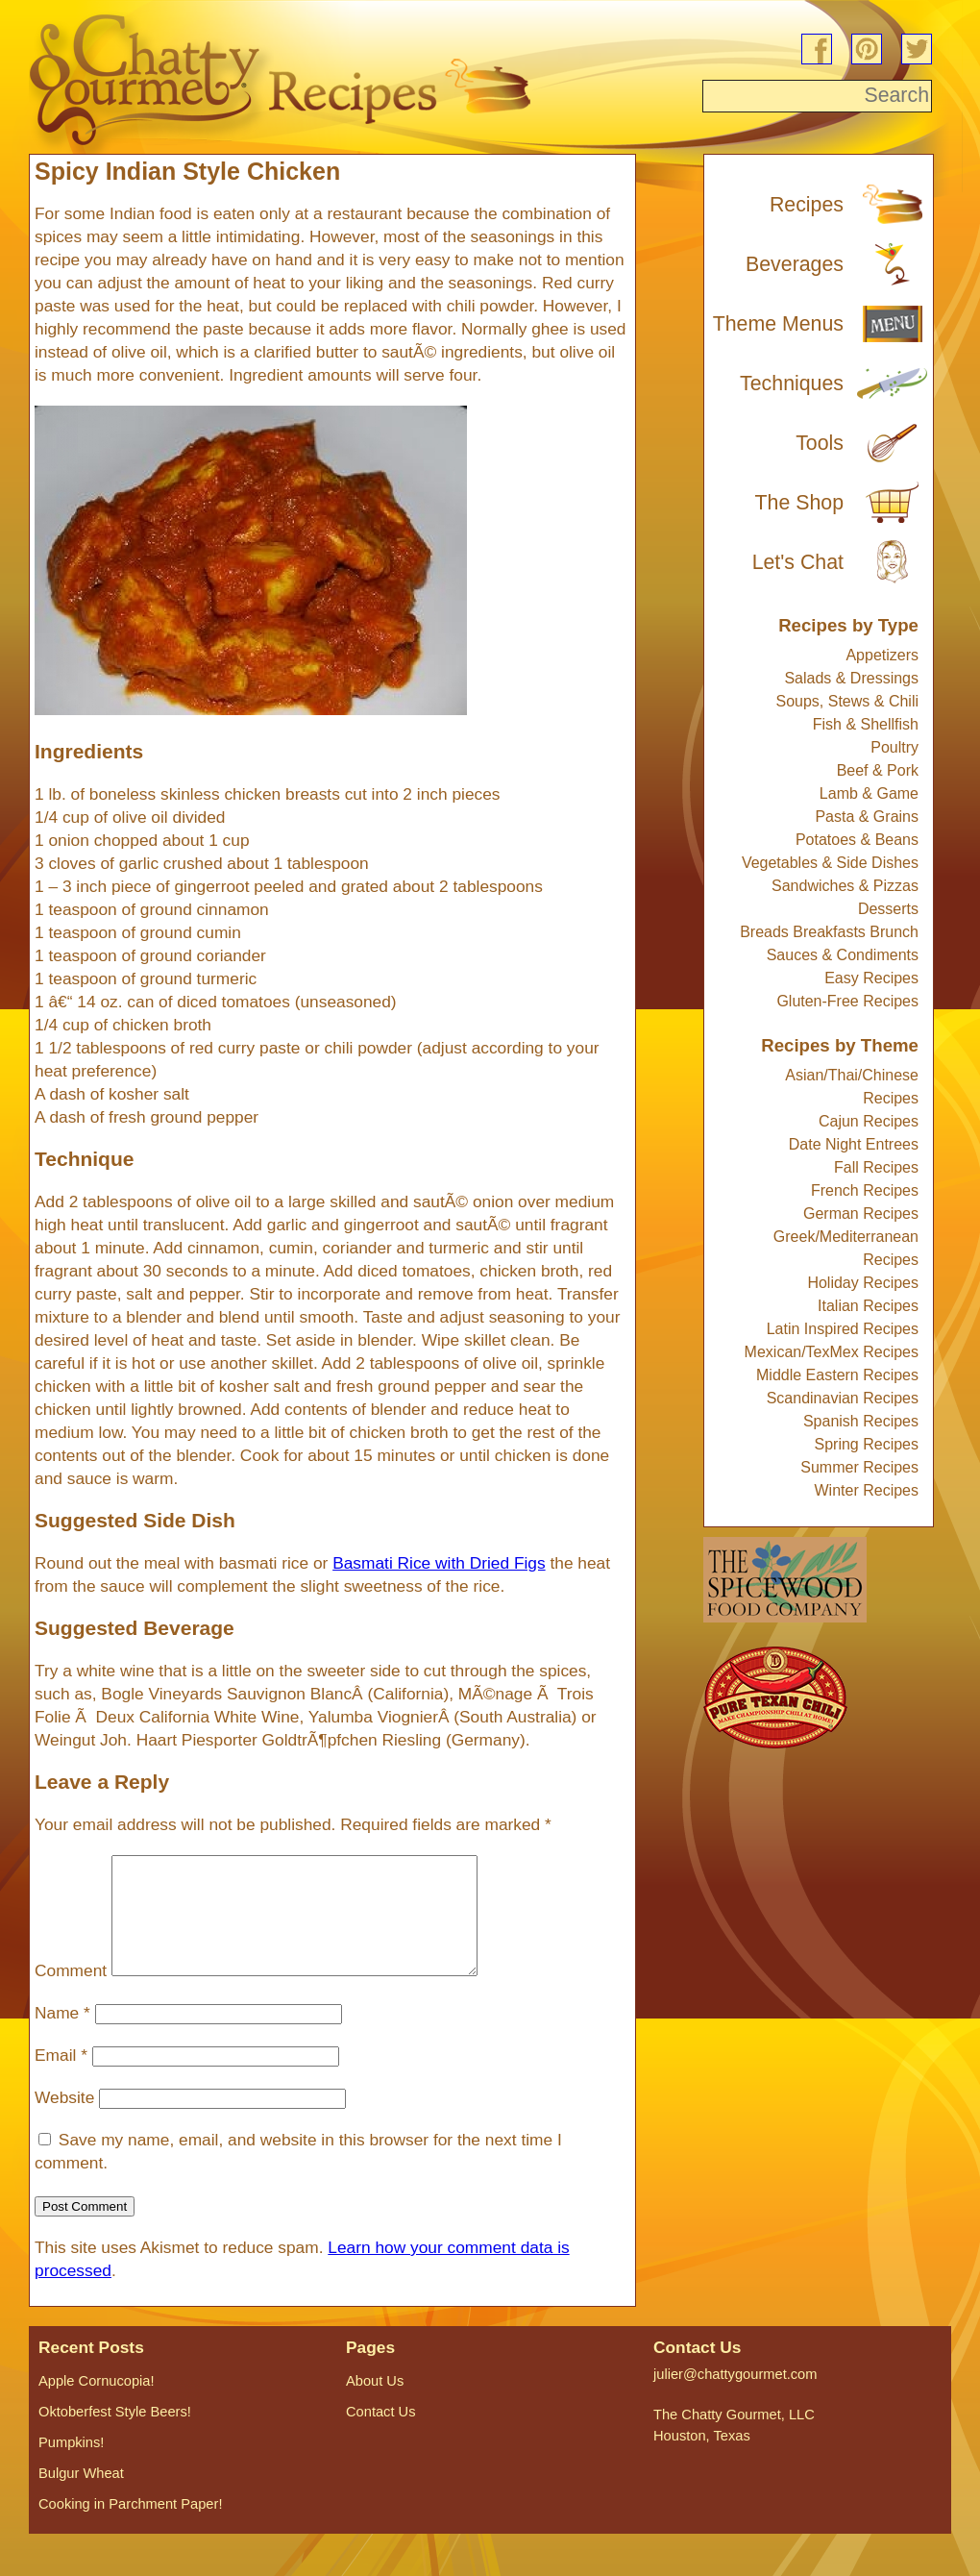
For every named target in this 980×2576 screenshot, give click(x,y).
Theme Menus (778, 323)
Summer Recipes (859, 1467)
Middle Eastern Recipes (837, 1375)
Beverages (795, 264)
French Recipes (865, 1190)
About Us (375, 2404)
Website (64, 2120)
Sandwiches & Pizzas (845, 886)
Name (62, 2035)
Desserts (888, 909)
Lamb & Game (869, 793)
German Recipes (861, 1213)
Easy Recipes (871, 978)
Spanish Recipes (861, 1421)
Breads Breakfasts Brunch (829, 932)
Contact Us (381, 2434)
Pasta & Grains (867, 816)
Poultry (894, 747)
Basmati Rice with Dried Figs (438, 1563)
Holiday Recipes (863, 1283)
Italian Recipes (868, 1306)
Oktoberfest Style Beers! (114, 2434)
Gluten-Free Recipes (847, 1001)
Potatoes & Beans (857, 839)
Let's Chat (798, 562)
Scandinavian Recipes (843, 1398)
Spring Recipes (867, 1444)
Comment (71, 1993)
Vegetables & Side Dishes (830, 863)
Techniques (792, 383)
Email (61, 2078)
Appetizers (882, 655)
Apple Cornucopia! (96, 2404)
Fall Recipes (876, 1167)
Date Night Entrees (854, 1144)
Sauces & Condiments (843, 955)
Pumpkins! (71, 2465)
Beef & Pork (878, 770)
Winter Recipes (867, 1490)
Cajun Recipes (869, 1121)
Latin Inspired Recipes (843, 1329)
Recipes (807, 204)
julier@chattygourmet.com (735, 2397)
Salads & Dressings (851, 678)
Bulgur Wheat (81, 2496)
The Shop (800, 502)
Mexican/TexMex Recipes (832, 1352)
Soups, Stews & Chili (847, 701)
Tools (820, 443)
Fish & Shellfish (866, 724)
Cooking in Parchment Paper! (130, 2527)
